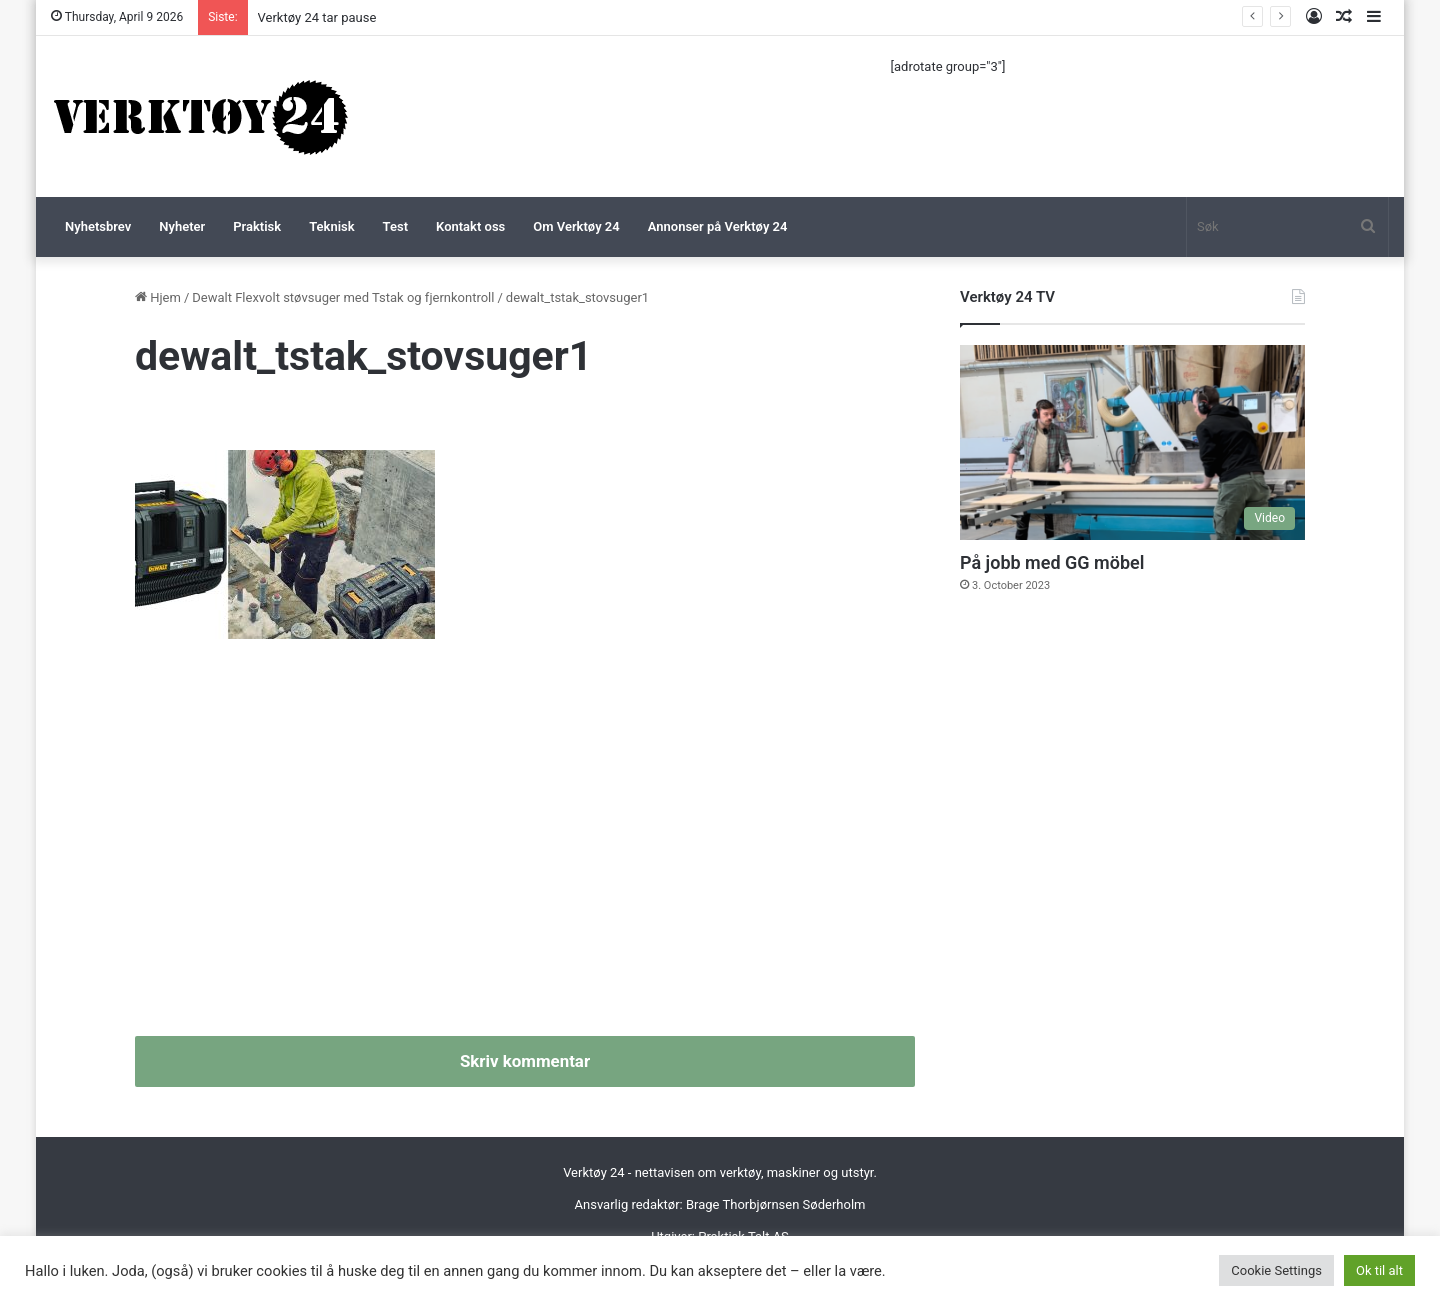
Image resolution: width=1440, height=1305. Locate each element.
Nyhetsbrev (98, 226)
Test (395, 226)
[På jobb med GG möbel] (1132, 442)
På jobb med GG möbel (1052, 562)
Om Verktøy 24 (576, 226)
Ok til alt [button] (1379, 1270)
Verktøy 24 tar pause (317, 17)
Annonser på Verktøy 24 (718, 226)
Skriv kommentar (525, 1061)
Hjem (158, 297)
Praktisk (257, 226)
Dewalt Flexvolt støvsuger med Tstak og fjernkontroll (343, 297)
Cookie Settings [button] (1276, 1270)
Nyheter (182, 226)
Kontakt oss (470, 226)
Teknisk (331, 226)
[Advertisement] (525, 846)
